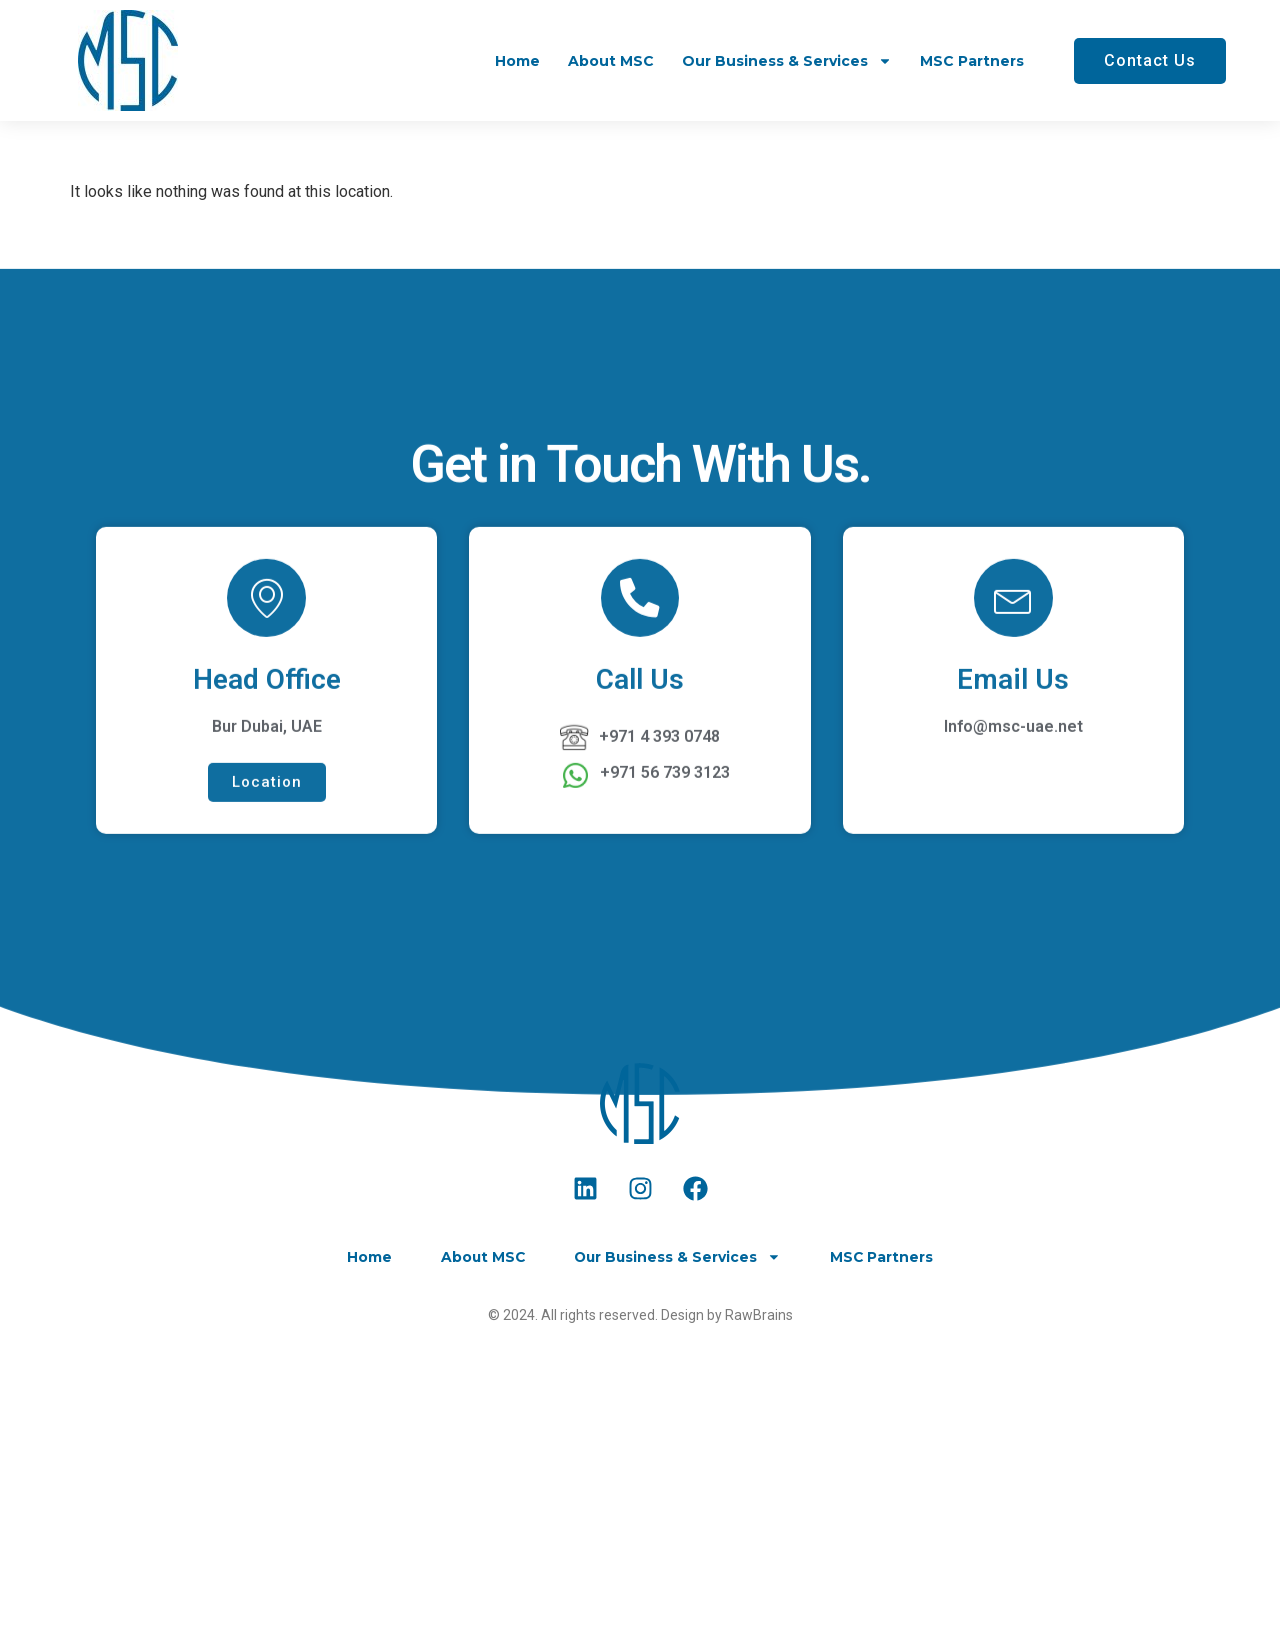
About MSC (611, 61)
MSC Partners (972, 61)
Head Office (267, 827)
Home (517, 61)
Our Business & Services (787, 61)
